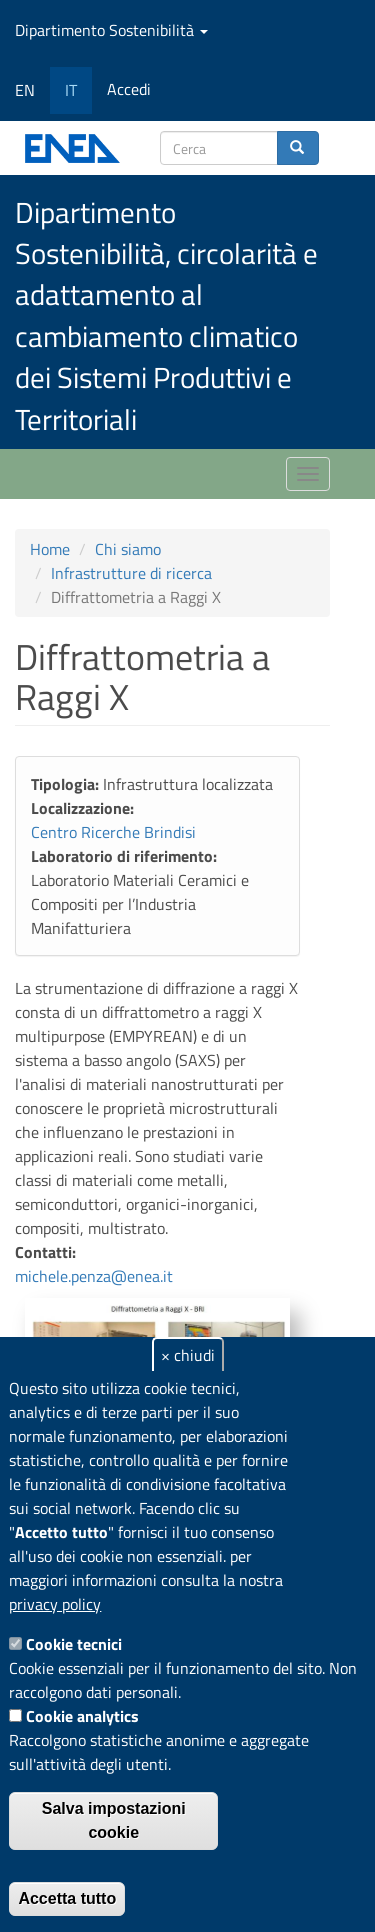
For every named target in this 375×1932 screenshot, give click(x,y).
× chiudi (188, 1355)
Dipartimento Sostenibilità (111, 30)
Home (50, 549)
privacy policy (55, 1604)
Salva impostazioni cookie (114, 1820)
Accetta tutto (67, 1898)
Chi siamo (128, 549)
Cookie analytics (82, 1716)
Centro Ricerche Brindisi (113, 832)
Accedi (129, 89)
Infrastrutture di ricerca (131, 573)
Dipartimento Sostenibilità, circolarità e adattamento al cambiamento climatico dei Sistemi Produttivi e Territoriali (166, 315)
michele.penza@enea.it (94, 1276)
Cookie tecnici (74, 1644)
